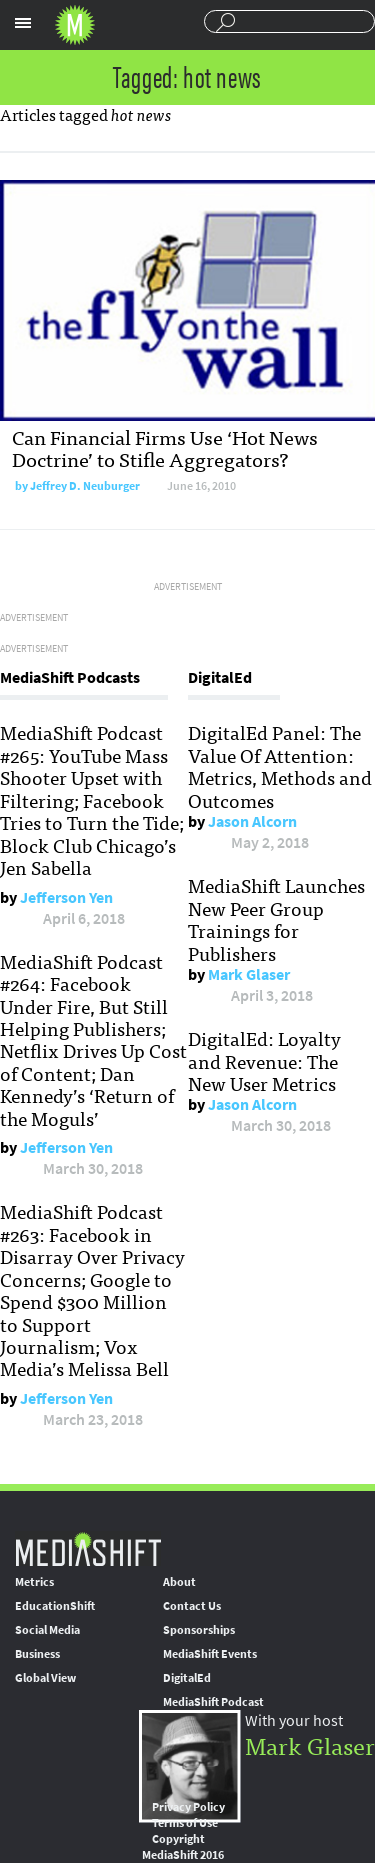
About (179, 1582)
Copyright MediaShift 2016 (183, 1847)
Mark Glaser (249, 974)
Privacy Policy (188, 1807)
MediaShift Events (210, 1654)
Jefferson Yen (66, 897)
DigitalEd (187, 1678)
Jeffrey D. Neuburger (85, 486)
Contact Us (192, 1606)
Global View (45, 1678)
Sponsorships (199, 1630)
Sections (23, 23)
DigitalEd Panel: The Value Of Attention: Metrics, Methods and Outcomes (280, 765)
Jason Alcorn (252, 821)
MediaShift (88, 1548)
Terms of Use (185, 1823)
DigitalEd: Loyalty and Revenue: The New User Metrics (264, 1060)
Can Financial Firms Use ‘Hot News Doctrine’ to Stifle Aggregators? (165, 447)
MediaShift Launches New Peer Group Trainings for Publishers (276, 918)
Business (37, 1654)
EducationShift (55, 1606)
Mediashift (75, 25)
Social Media (47, 1630)
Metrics (34, 1582)
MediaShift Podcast (213, 1702)
